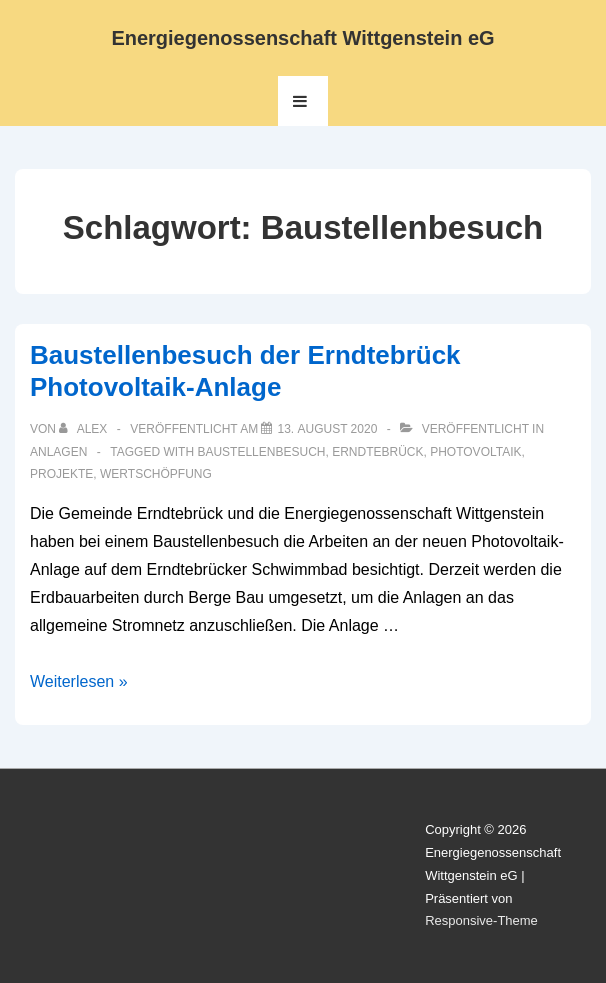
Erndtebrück (377, 452)
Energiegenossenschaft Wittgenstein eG (302, 38)
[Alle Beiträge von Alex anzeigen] (84, 429)
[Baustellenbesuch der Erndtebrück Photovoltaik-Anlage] (327, 429)
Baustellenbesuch (261, 452)
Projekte (61, 474)
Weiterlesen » (79, 681)
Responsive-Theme (481, 920)
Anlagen (58, 452)
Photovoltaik (475, 452)
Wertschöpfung (156, 474)
